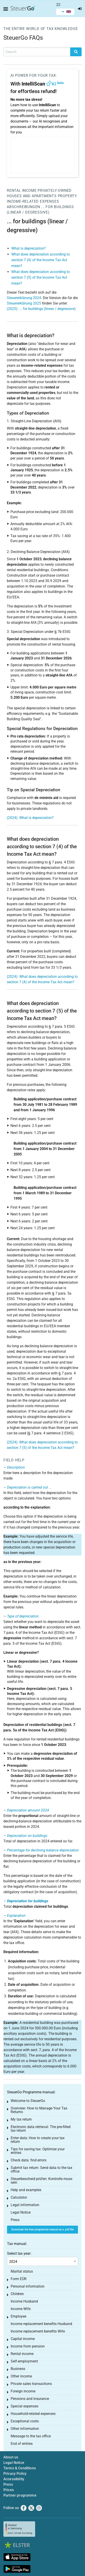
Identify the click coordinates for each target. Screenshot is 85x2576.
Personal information (27, 2286)
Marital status (22, 2271)
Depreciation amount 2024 (28, 1810)
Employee (18, 2316)
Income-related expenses (33, 201)
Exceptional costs (25, 2421)
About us (10, 2457)
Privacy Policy (15, 2473)
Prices (8, 2490)
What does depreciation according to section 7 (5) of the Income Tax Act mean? (40, 277)
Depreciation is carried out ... (29, 1487)
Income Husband (24, 2301)
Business (18, 2369)
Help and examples (26, 2190)
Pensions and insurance (30, 2399)
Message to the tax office (31, 2436)
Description (16, 1467)
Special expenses (24, 2406)
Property (67, 196)
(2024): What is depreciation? (30, 818)
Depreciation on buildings (27, 1836)
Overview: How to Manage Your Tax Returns (39, 2110)
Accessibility (13, 2479)
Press (15, 2220)
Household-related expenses (33, 2413)
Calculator (19, 2197)
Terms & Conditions (19, 2468)
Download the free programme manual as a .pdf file (42, 2229)
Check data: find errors (28, 2160)
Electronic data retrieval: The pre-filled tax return (40, 2129)
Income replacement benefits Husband (41, 2324)
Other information (25, 2428)
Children (17, 2294)
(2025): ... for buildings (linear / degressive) (41, 309)
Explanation (16, 1915)
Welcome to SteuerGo (28, 2101)
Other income (21, 2376)
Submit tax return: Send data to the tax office (41, 2169)
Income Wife (21, 2309)
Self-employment (24, 2361)
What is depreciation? (28, 248)
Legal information (25, 2205)
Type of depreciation (23, 1616)
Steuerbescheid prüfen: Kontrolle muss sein (41, 2181)
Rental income (21, 190)
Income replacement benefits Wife (38, 2331)
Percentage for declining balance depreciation (43, 1850)
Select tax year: (19, 2253)
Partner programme (19, 2495)
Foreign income (23, 2391)
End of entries (22, 2443)
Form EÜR (19, 2279)
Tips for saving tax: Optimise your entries (38, 2151)
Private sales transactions (31, 2384)
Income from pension (28, 2346)
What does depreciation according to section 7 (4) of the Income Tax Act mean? (40, 260)
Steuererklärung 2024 (24, 298)
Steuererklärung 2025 (24, 303)
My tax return (21, 2119)
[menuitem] (65, 12)
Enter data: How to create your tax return (38, 2140)
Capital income (23, 2339)
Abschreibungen (23, 207)
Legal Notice (21, 2212)
